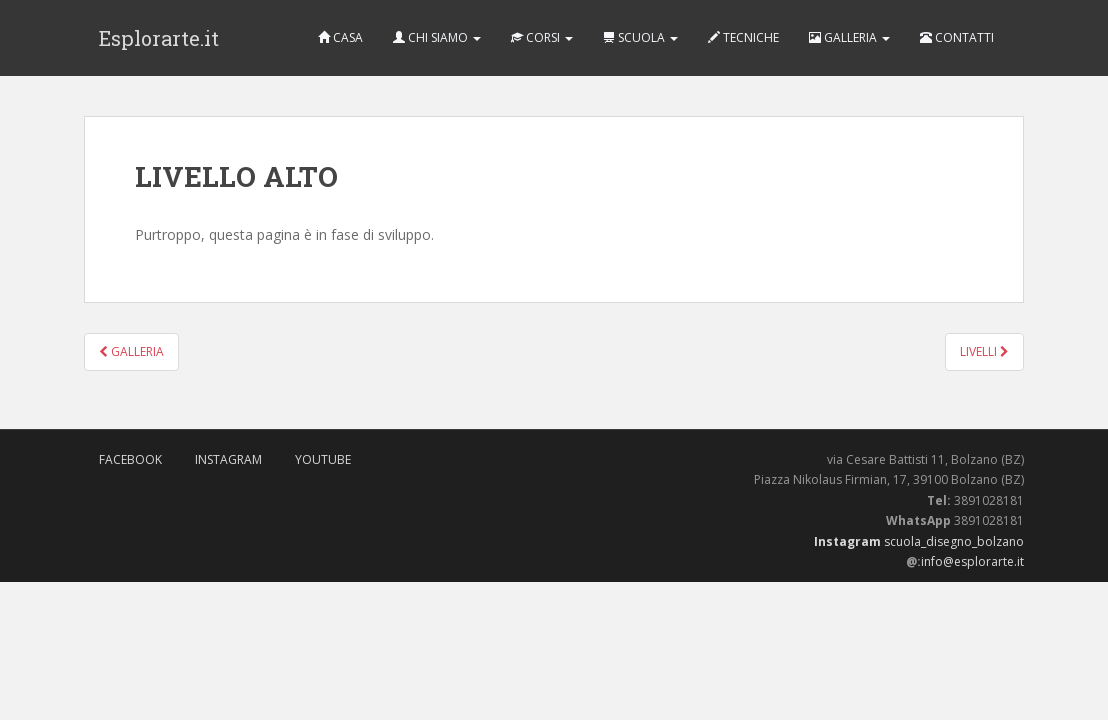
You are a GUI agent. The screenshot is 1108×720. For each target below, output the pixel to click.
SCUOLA (640, 37)
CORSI (542, 37)
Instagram (228, 459)
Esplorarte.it (159, 38)
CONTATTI (957, 37)
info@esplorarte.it (972, 561)
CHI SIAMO (437, 37)
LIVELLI (984, 351)
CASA (340, 37)
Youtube (323, 459)
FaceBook (130, 459)
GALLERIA (849, 37)
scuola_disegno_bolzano (952, 541)
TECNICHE (743, 37)
